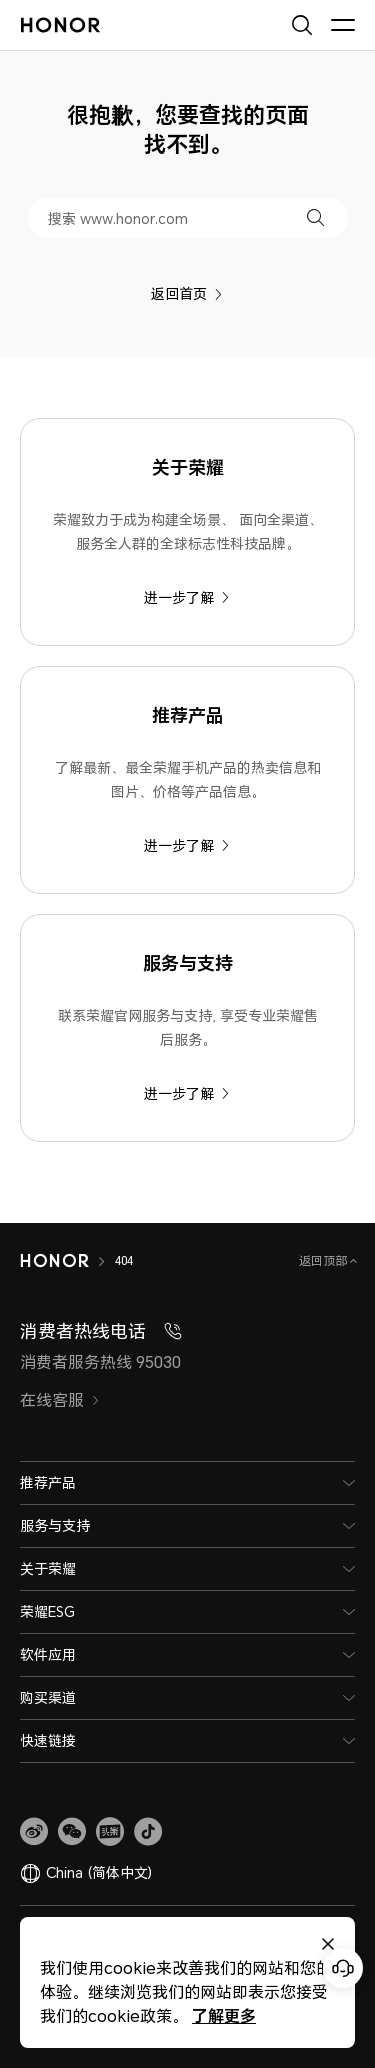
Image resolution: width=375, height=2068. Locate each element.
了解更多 (88, 2015)
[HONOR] (54, 1261)
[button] (315, 217)
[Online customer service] (343, 1968)
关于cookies (226, 1933)
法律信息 (293, 1933)
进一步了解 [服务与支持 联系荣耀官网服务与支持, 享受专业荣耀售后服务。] (187, 1093)
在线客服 (60, 1400)
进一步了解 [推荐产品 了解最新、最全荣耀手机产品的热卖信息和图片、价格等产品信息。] (187, 845)
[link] (34, 1832)
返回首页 (187, 293)
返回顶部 (324, 1260)
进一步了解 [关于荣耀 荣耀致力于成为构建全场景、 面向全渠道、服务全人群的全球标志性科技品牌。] (187, 597)
